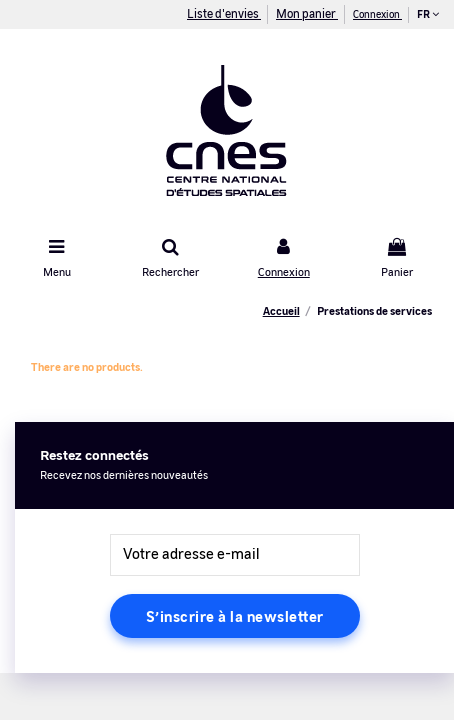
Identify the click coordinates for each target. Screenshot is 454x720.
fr (428, 14)
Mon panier (307, 13)
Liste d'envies (224, 13)
